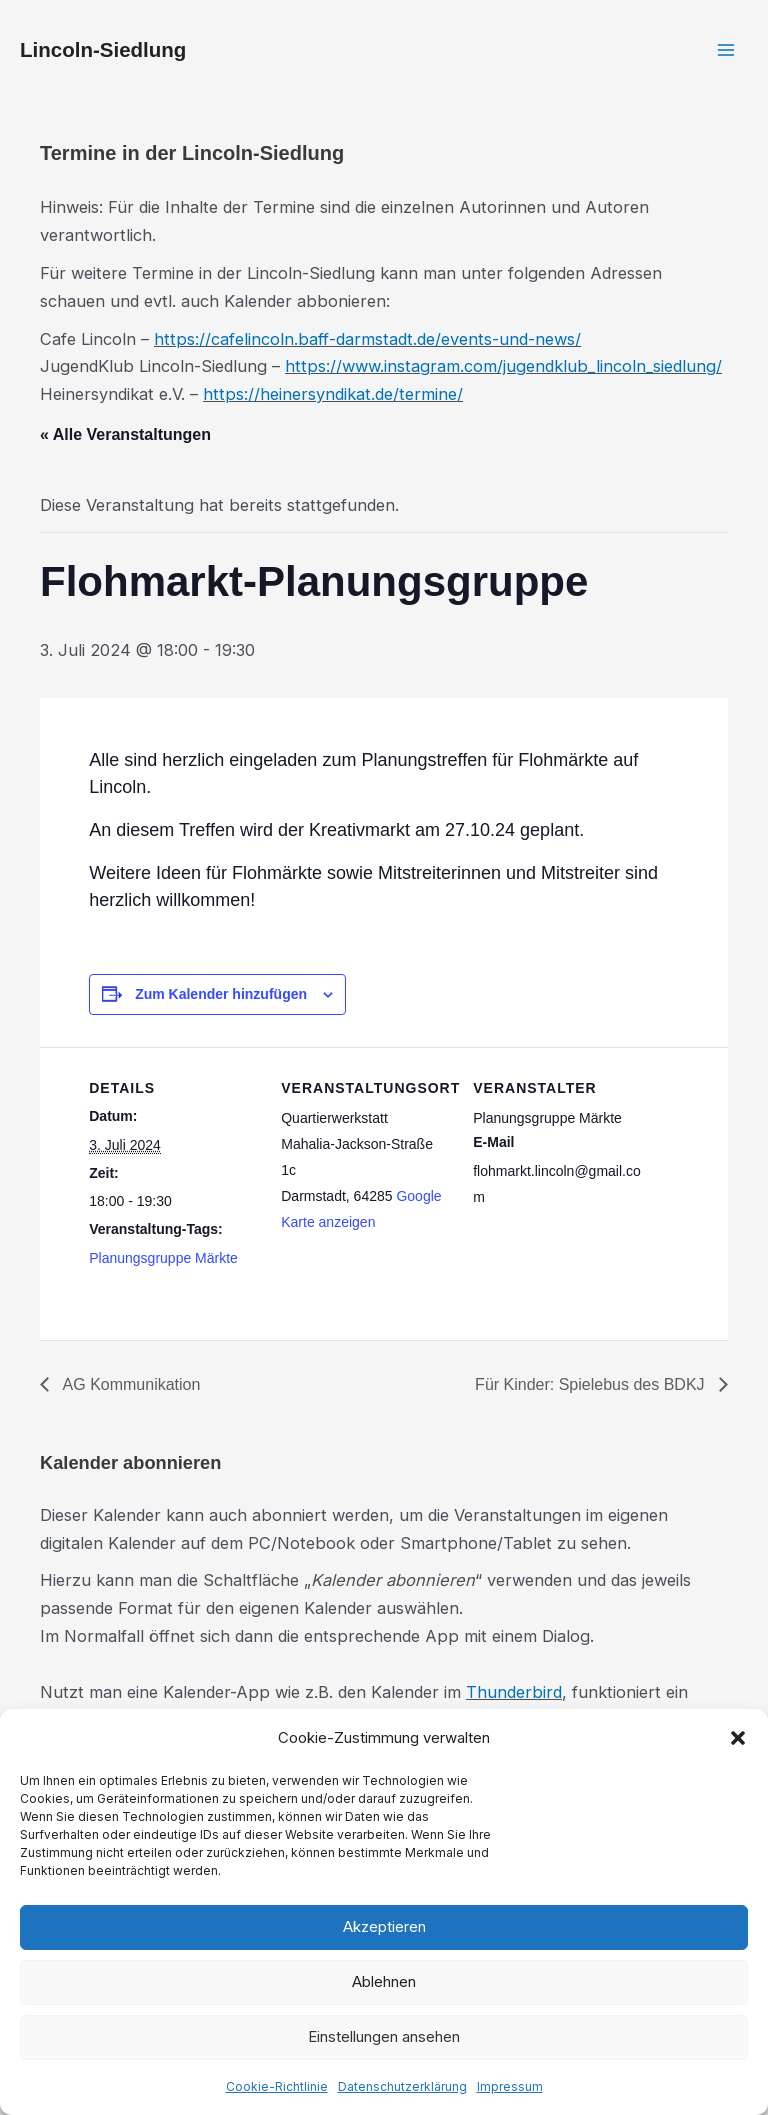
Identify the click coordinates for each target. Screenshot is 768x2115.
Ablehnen (384, 1981)
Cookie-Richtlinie (277, 2086)
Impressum (510, 2086)
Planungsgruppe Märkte (163, 1258)
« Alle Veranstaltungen (125, 434)
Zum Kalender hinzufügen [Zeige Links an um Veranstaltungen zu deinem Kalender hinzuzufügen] (221, 994)
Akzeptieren (384, 1926)
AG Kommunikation (129, 1384)
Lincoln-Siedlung (103, 49)
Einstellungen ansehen (384, 2036)
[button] (738, 1738)
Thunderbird (514, 1692)
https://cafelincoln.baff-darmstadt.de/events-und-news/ (367, 339)
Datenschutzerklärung (402, 2086)
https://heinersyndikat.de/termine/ (333, 394)
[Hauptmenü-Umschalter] (725, 50)
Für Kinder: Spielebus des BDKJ (592, 1384)
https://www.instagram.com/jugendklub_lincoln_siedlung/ (503, 366)
